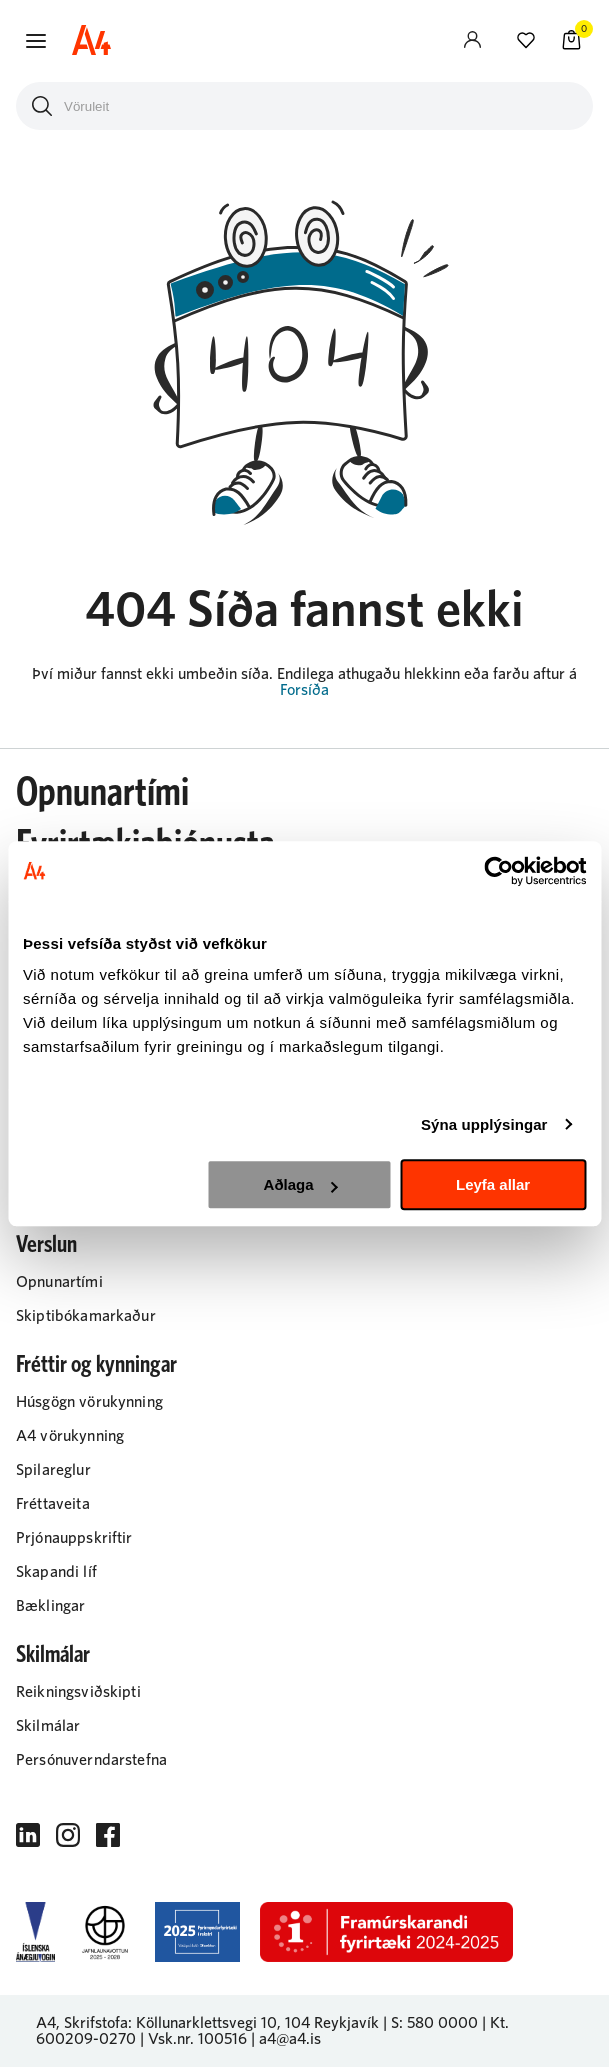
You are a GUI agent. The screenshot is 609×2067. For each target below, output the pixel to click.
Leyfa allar (493, 1184)
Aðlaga (301, 1184)
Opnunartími (102, 793)
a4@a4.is (290, 2039)
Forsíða (304, 690)
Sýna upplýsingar (484, 1124)
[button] (36, 41)
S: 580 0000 (434, 2023)
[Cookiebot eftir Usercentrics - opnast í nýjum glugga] (498, 871)
